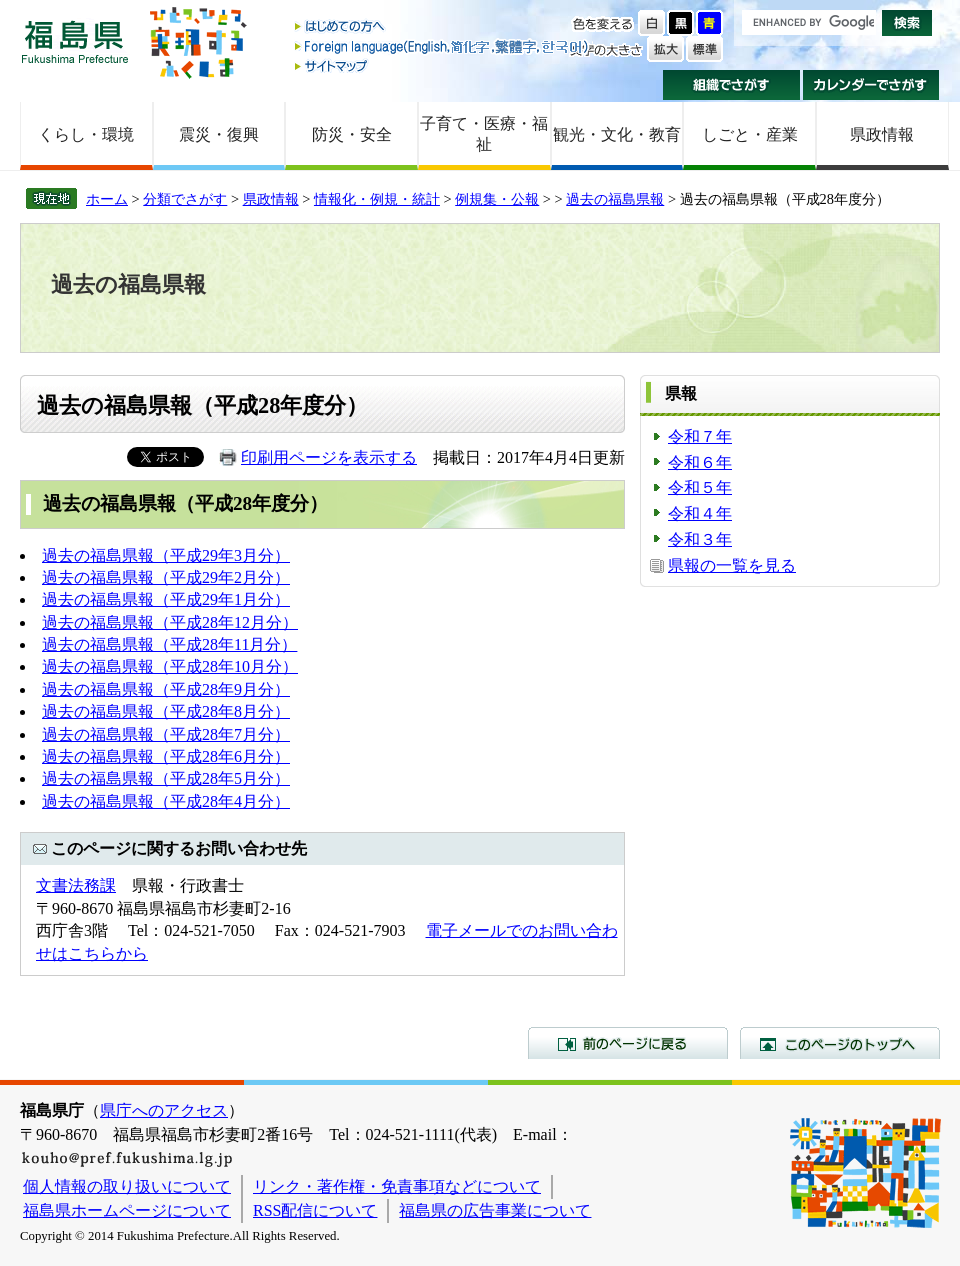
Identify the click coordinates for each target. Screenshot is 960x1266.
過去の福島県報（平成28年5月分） (166, 778)
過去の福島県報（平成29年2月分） (166, 577)
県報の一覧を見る (732, 565)
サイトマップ (443, 65)
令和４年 (700, 513)
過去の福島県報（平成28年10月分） (170, 666)
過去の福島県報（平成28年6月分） (166, 756)
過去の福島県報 (615, 199)
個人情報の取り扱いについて (127, 1186)
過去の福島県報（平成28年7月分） (166, 734)
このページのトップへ (840, 1043)
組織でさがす (731, 85)
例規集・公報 (497, 199)
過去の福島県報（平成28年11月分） (169, 644)
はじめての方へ (443, 27)
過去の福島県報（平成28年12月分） (170, 622)
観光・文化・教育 (617, 134)
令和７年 (700, 436)
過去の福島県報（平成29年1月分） (166, 599)
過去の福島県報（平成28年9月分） (166, 689)
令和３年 (700, 539)
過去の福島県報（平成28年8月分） (166, 711)
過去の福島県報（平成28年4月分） (166, 801)
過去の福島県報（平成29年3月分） (166, 555)
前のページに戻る (628, 1043)
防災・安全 (352, 134)
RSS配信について (315, 1210)
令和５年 (700, 487)
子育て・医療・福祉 (484, 134)
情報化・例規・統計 (377, 199)
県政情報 (882, 134)
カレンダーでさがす (871, 85)
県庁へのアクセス (164, 1110)
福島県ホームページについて (127, 1210)
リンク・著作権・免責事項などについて (397, 1186)
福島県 (75, 41)
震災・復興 (219, 134)
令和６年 (700, 462)
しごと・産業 (750, 134)
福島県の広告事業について (495, 1210)
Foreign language (443, 46)
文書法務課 (76, 885)
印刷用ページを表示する (329, 457)
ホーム (107, 199)
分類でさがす (185, 199)
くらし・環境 (86, 134)
